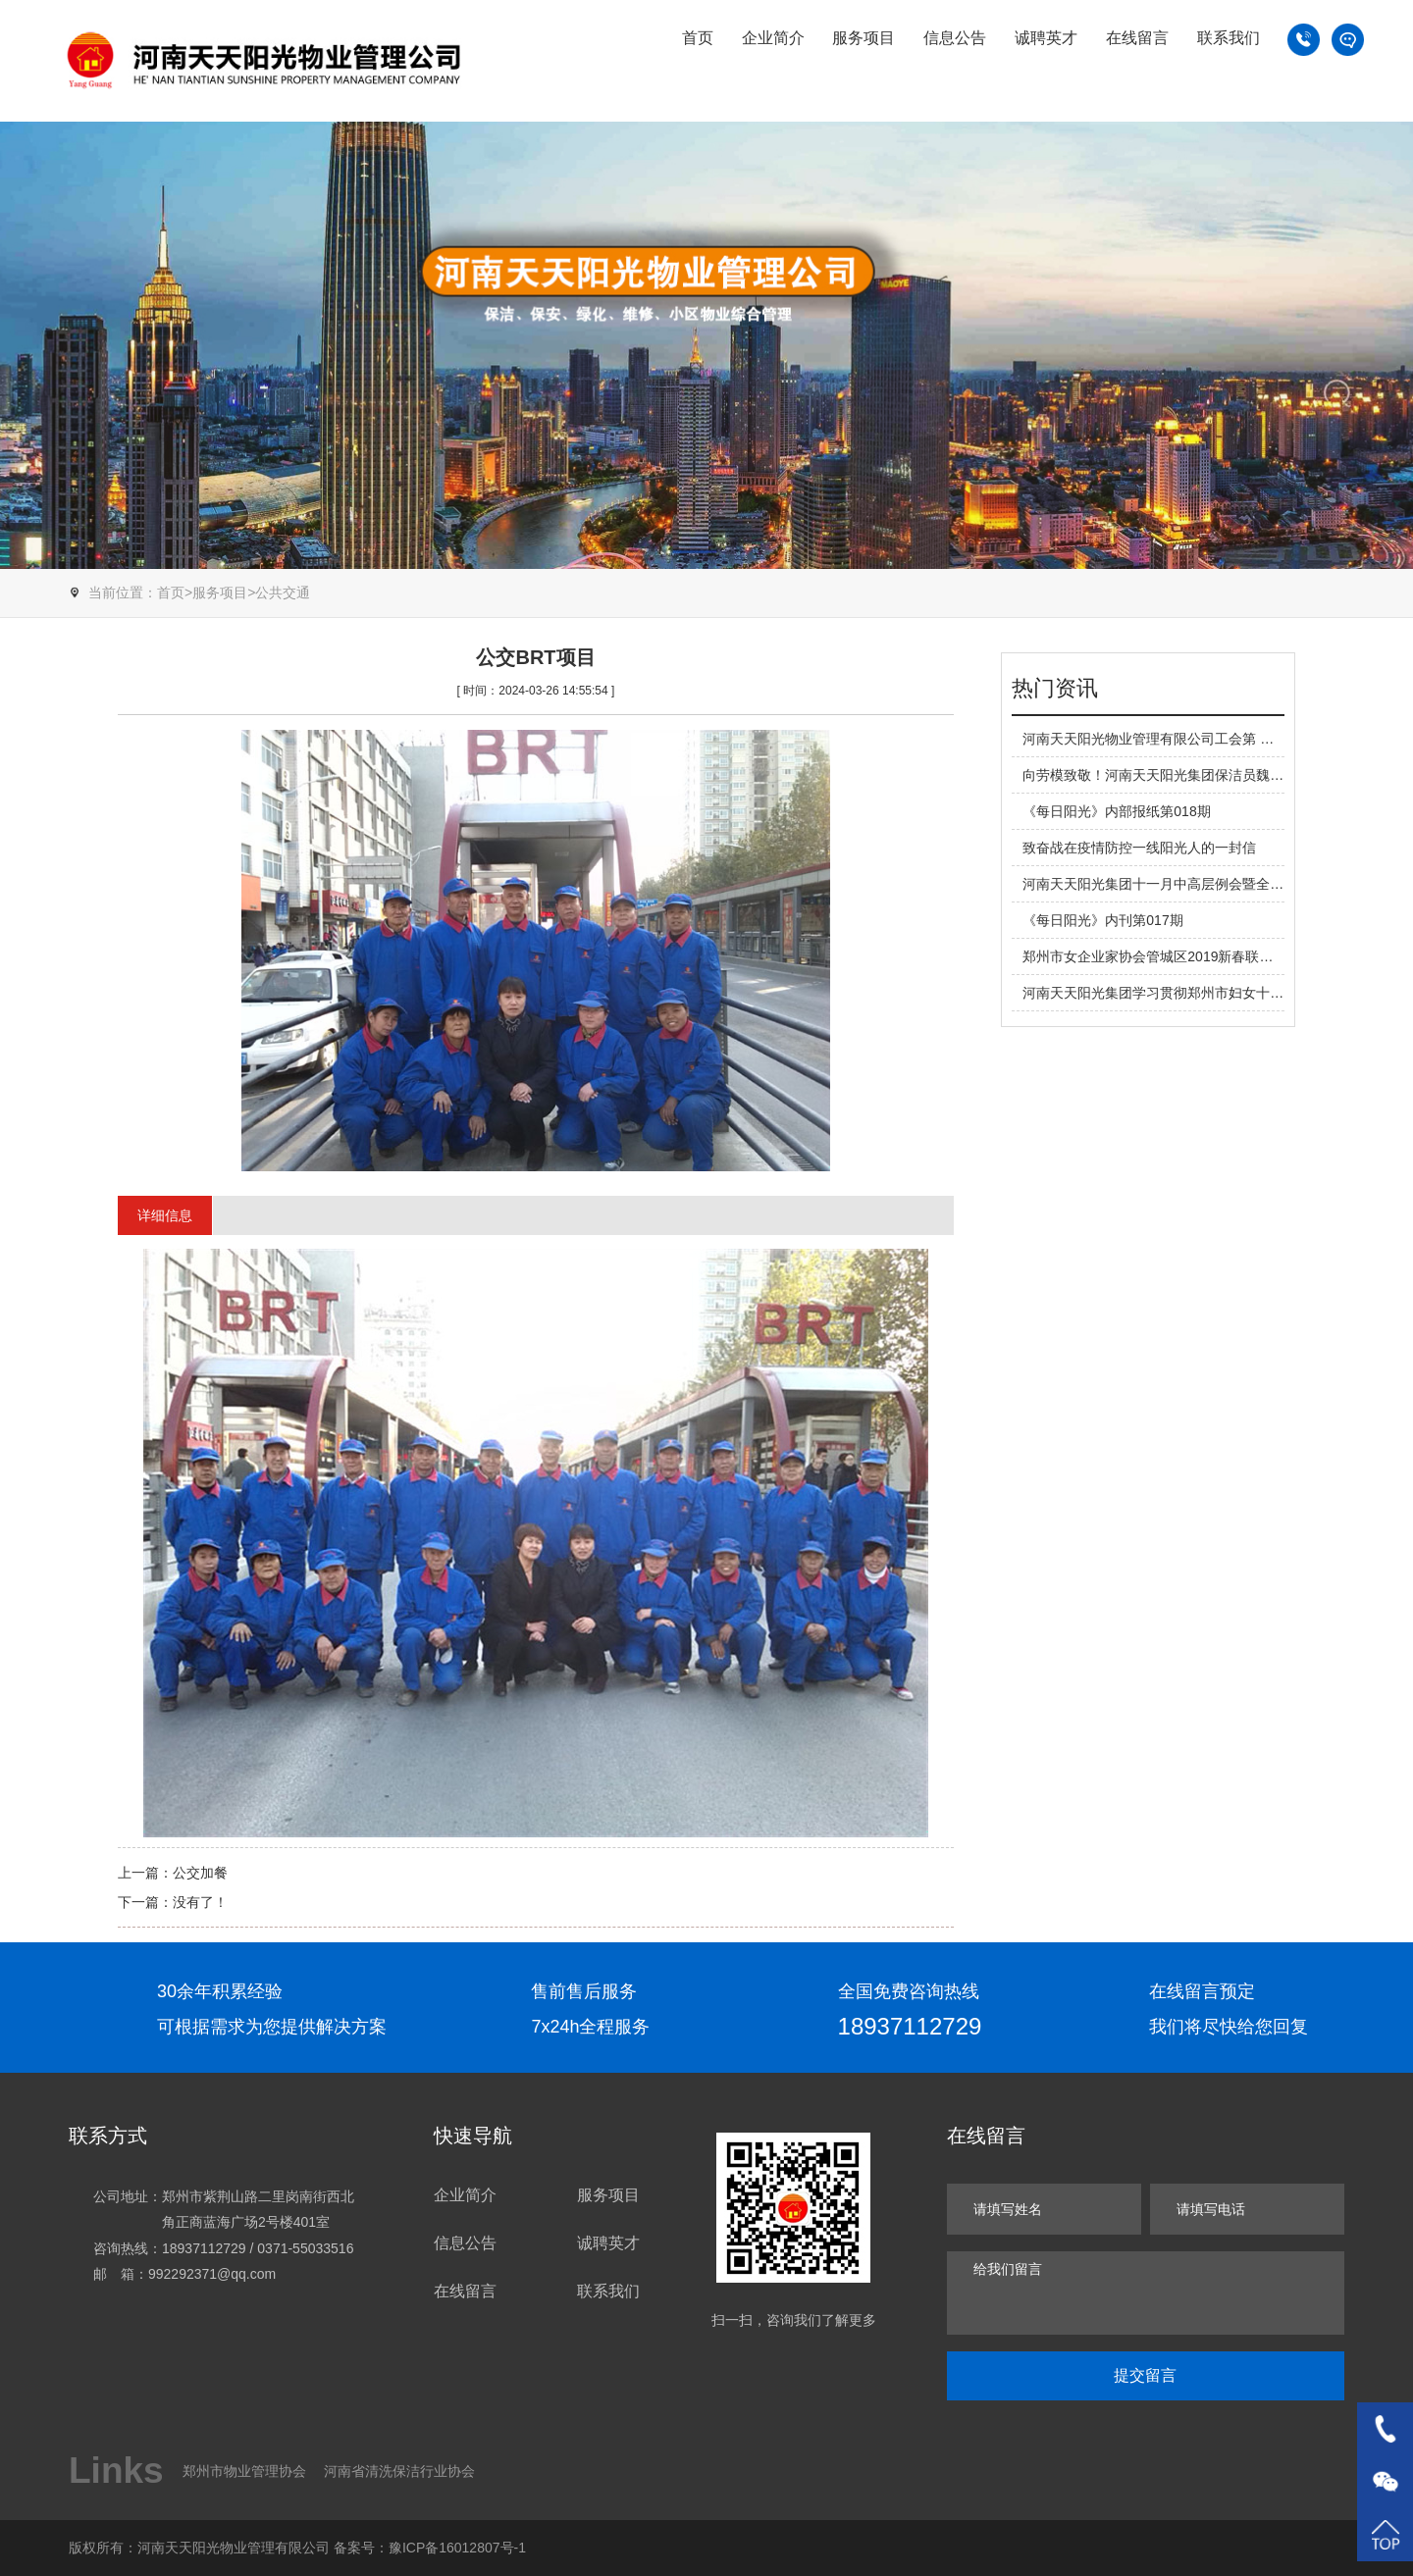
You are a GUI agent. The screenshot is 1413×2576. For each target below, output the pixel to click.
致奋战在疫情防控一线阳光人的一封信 (1139, 847)
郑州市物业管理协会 (244, 2471)
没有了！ (200, 1902)
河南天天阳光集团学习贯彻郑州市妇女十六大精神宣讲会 (1194, 993)
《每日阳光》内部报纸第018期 (1116, 811)
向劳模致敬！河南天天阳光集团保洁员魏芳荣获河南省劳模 (1201, 775)
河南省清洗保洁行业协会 (399, 2471)
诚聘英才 (1046, 37)
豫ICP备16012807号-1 (457, 2547)
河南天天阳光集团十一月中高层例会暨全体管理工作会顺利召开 (1214, 884)
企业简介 (773, 37)
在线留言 (1137, 37)
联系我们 (1228, 37)
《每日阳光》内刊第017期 (1102, 920)
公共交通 (282, 592)
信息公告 (954, 37)
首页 (697, 37)
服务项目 (863, 37)
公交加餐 (200, 1872)
